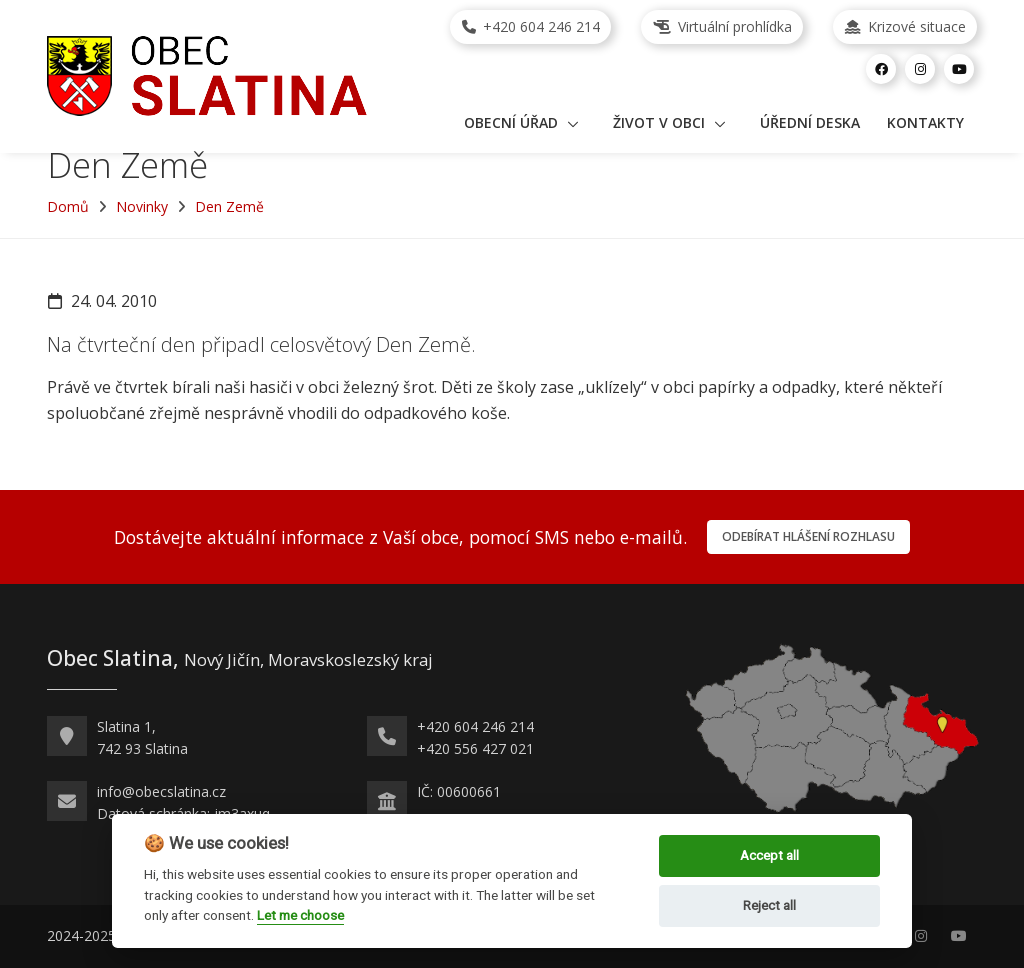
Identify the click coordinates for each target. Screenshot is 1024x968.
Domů (68, 206)
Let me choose (300, 915)
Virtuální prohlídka (722, 26)
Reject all (769, 905)
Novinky (142, 206)
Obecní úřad (511, 122)
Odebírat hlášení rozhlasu (808, 536)
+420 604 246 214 (531, 26)
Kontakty (925, 122)
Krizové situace (905, 26)
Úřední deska (810, 122)
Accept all (769, 855)
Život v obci (659, 122)
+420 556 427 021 (475, 748)
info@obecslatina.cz (161, 791)
